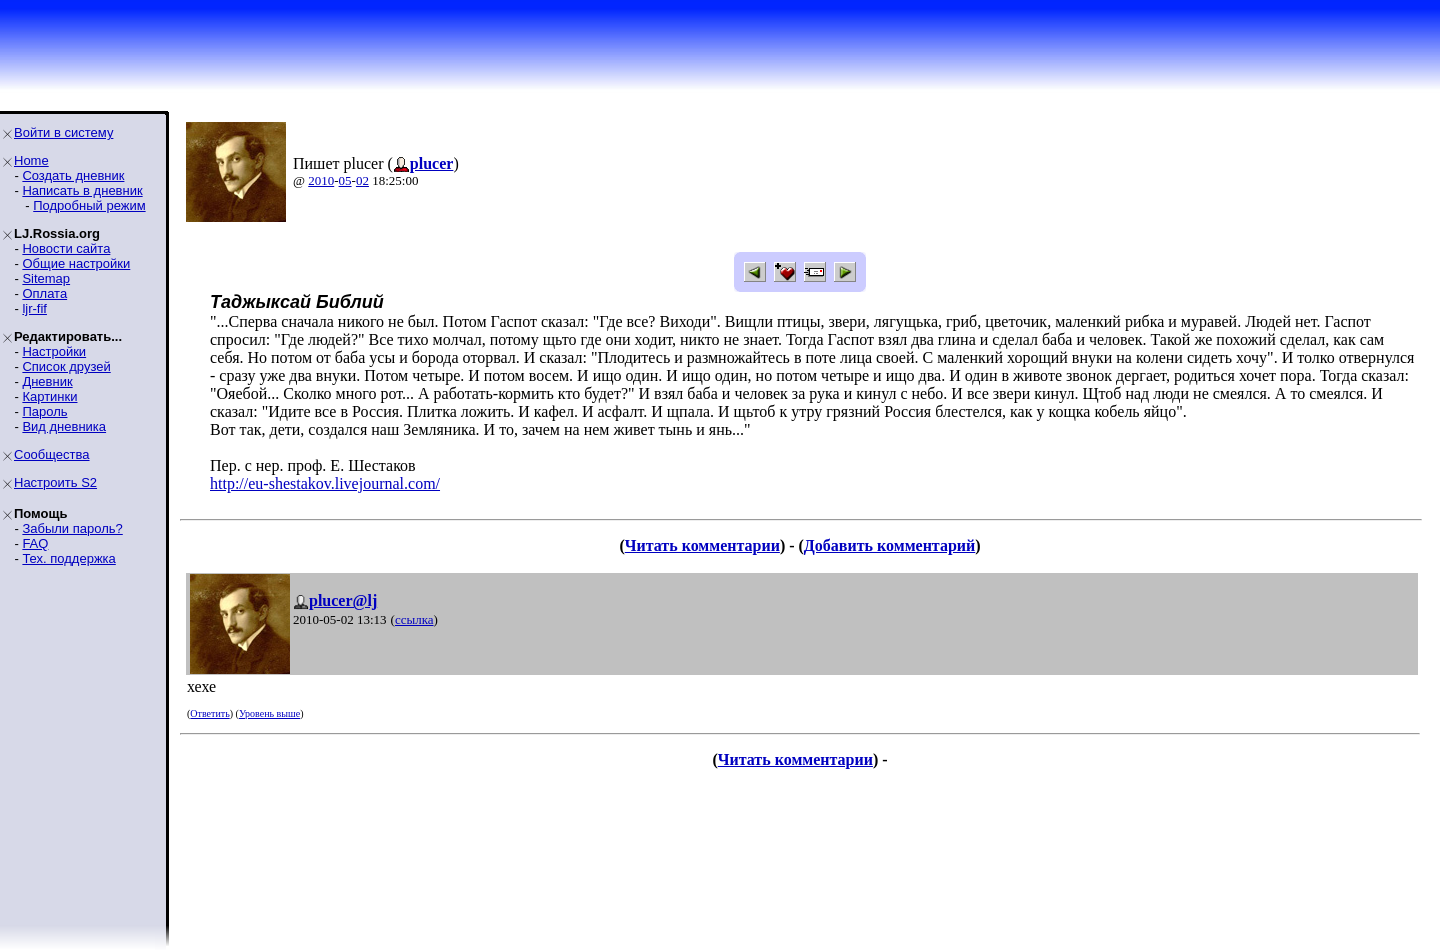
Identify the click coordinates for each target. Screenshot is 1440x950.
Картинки (49, 396)
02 (362, 180)
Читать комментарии (702, 545)
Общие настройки (76, 263)
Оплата (44, 293)
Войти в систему (63, 132)
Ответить (209, 713)
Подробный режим (89, 205)
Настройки (54, 351)
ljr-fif (34, 308)
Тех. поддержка (68, 558)
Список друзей (66, 366)
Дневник (47, 381)
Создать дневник (73, 175)
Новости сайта (66, 248)
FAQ (35, 543)
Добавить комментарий (889, 545)
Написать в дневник (82, 190)
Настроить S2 (55, 482)
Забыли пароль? (72, 528)
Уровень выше (269, 713)
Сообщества (52, 454)
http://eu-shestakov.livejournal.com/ (325, 483)
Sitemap (46, 278)
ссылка (414, 619)
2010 (321, 180)
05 (345, 180)
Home (31, 160)
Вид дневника (64, 426)
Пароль (44, 411)
